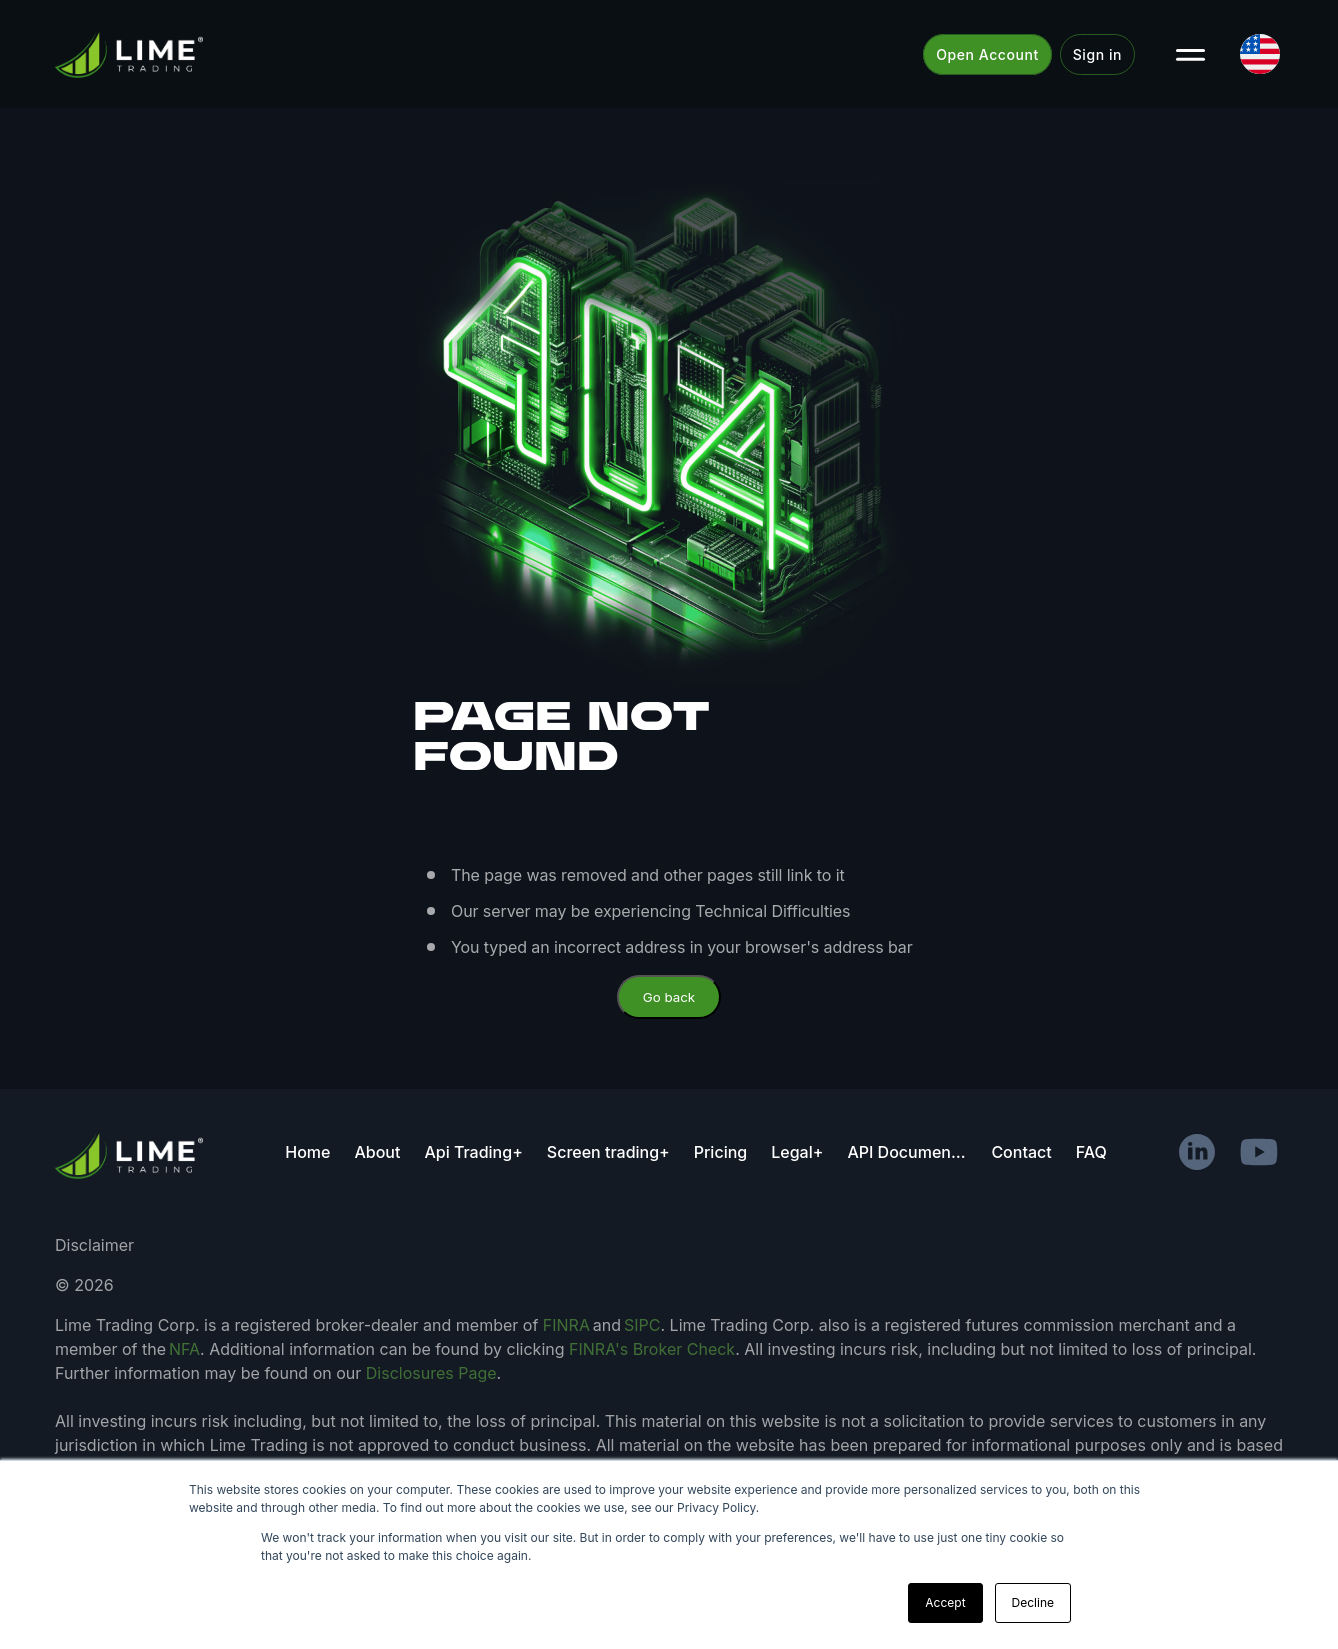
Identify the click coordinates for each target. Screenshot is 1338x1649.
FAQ (1091, 1152)
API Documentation (907, 1152)
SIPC (642, 1325)
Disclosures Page (431, 1373)
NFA (184, 1349)
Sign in (1097, 54)
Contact (1021, 1152)
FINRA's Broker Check (652, 1349)
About (377, 1152)
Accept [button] (945, 1602)
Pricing (720, 1152)
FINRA (566, 1325)
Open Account (987, 54)
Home (307, 1152)
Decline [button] (1033, 1602)
